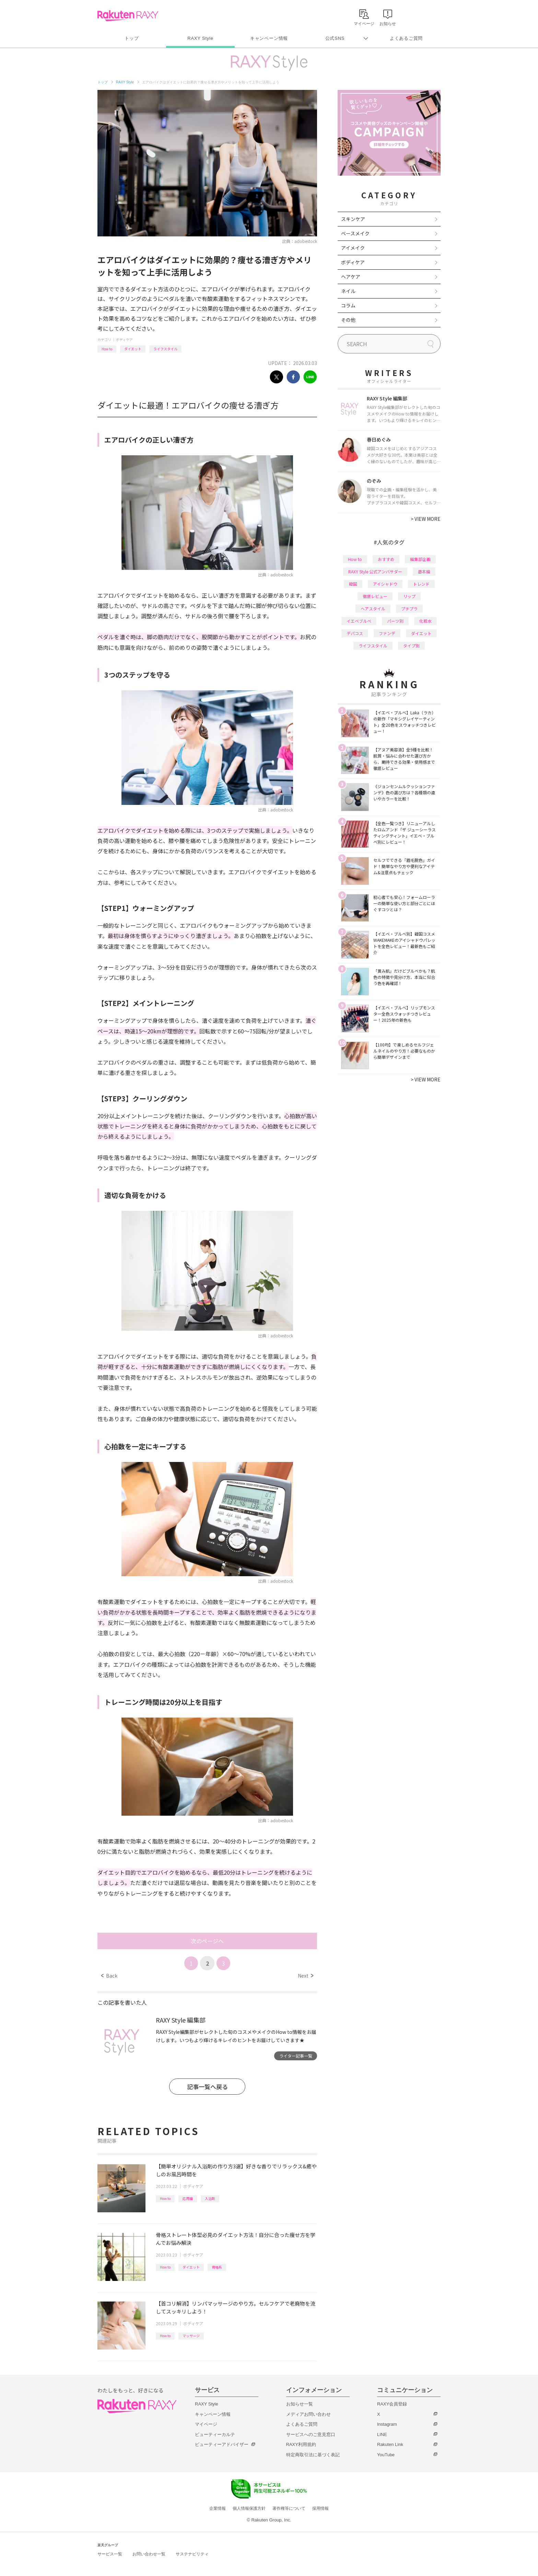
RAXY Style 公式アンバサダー (375, 571)
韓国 (353, 584)
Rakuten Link (390, 2444)
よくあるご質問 (406, 38)
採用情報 (320, 2508)
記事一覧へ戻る (207, 2086)
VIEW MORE (426, 518)
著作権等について (288, 2508)
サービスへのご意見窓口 (310, 2434)
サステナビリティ (192, 2554)
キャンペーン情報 (269, 38)
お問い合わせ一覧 (148, 2554)
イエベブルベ (359, 621)
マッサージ (191, 2335)
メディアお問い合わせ (308, 2414)
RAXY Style (200, 38)
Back (109, 1975)
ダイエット (132, 348)
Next (305, 1975)
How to (107, 348)
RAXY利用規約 (301, 2444)
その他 (348, 319)
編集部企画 (420, 559)
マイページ (206, 2424)
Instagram (387, 2424)
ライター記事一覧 (295, 2056)
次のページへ (207, 1941)
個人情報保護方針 (249, 2508)
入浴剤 (210, 2198)
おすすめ (386, 559)
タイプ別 (411, 645)
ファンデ (387, 633)
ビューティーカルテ (215, 2434)
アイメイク (353, 247)
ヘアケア (350, 276)
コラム (348, 305)
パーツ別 (395, 621)
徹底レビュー (375, 596)
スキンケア (353, 218)
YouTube (386, 2454)
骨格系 (217, 2267)
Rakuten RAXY (127, 15)
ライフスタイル (165, 348)
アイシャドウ (385, 584)
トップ (132, 38)
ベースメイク (355, 233)
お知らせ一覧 (299, 2404)
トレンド (421, 584)
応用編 (188, 2198)
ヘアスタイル (373, 608)
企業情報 (217, 2508)
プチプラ (409, 608)
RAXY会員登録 (392, 2404)
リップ (409, 596)
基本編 (424, 571)
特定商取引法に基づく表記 (313, 2454)
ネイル (348, 291)
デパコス (355, 633)
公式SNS (335, 38)
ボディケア (124, 339)
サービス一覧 (109, 2554)
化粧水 (425, 621)
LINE (382, 2434)
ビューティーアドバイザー (221, 2444)
